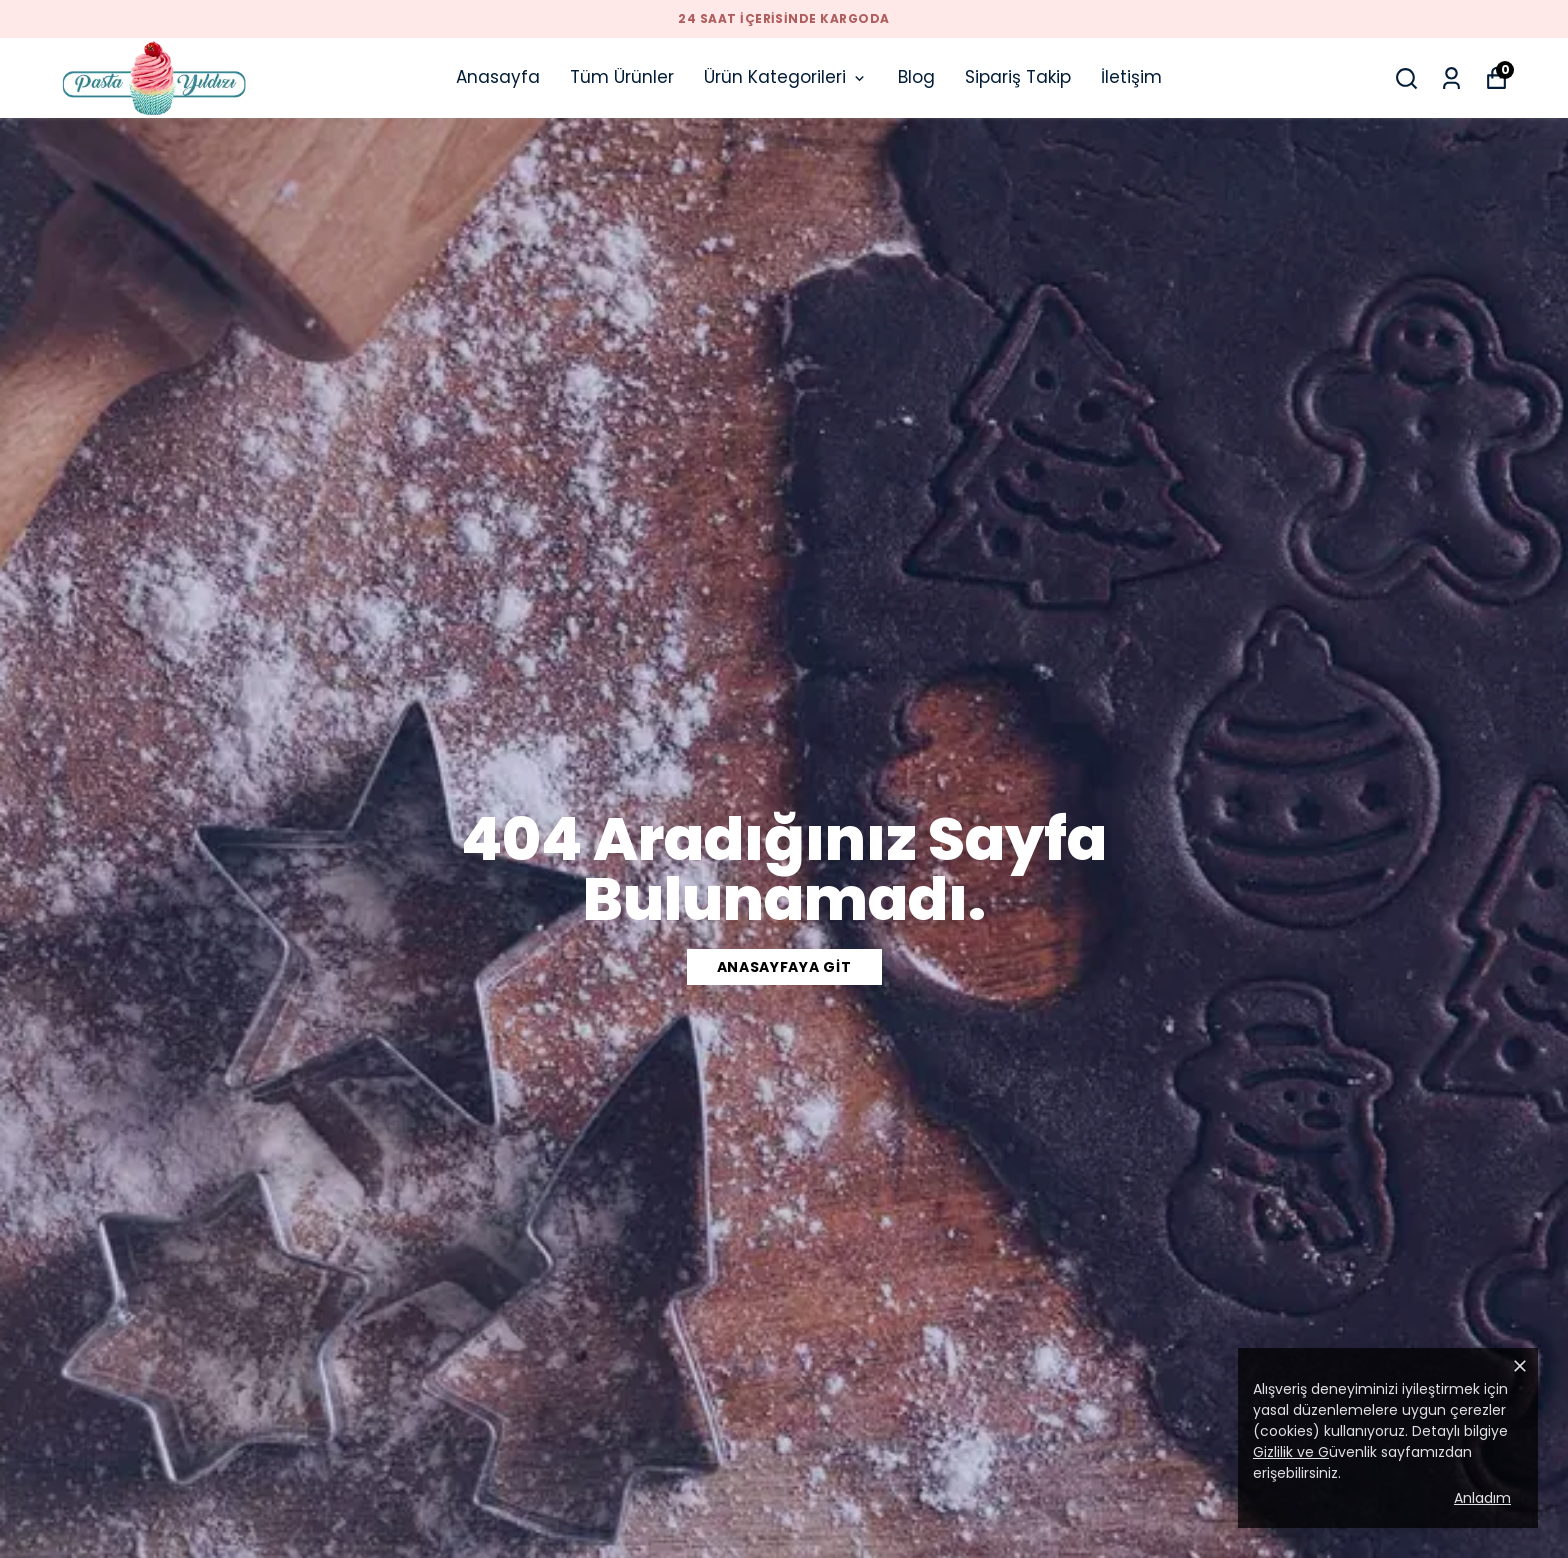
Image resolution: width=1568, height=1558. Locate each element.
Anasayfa (498, 77)
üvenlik (1315, 1452)
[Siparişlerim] (1451, 78)
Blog (916, 77)
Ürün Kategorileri (786, 77)
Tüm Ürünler (622, 77)
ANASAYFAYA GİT (784, 967)
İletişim (1131, 77)
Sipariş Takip (1018, 77)
